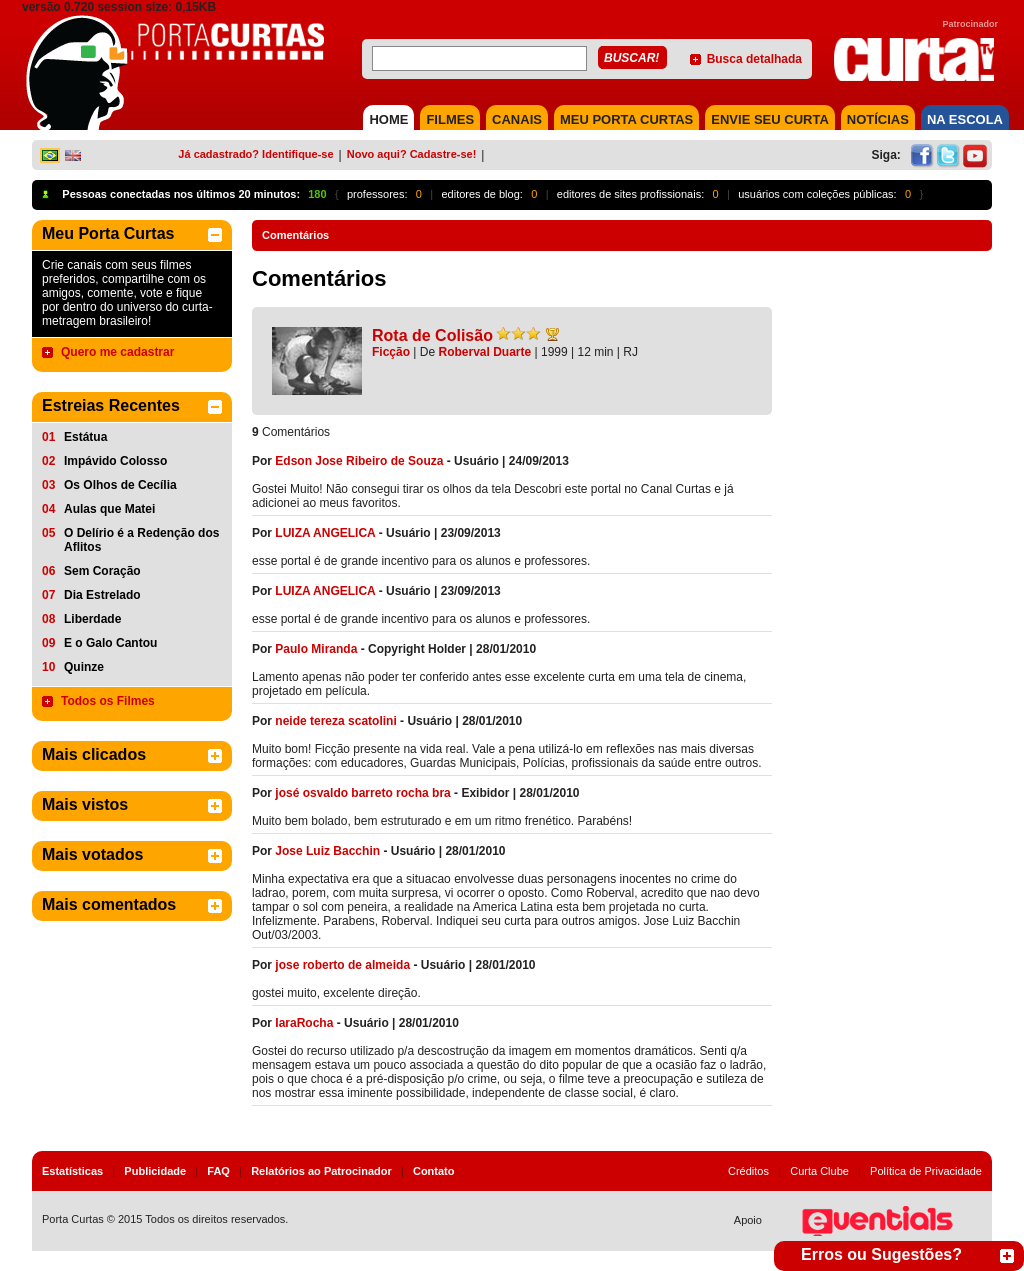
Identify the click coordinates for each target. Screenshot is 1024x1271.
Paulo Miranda (316, 649)
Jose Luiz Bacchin (327, 851)
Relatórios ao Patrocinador (321, 1171)
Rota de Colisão (432, 335)
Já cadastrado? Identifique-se (255, 154)
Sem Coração (102, 571)
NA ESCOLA (965, 119)
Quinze (84, 667)
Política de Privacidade (926, 1171)
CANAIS (517, 119)
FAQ (218, 1171)
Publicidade (155, 1171)
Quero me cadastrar (117, 352)
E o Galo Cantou (110, 643)
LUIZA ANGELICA (325, 533)
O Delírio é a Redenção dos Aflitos (141, 540)
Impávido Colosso (115, 461)
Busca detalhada (754, 59)
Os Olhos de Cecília (120, 485)
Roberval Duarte (485, 352)
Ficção (391, 352)
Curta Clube (819, 1171)
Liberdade (92, 619)
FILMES (450, 119)
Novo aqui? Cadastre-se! (412, 154)
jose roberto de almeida (342, 965)
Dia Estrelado (102, 595)
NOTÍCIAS (878, 119)
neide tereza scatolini (335, 721)
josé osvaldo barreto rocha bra (362, 793)
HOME (388, 119)
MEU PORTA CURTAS (626, 119)
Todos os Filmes (108, 701)
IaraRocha (304, 1023)
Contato (434, 1171)
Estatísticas (72, 1171)
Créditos (748, 1171)
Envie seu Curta (770, 119)
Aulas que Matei (109, 509)
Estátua (85, 437)
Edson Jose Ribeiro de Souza (359, 461)
